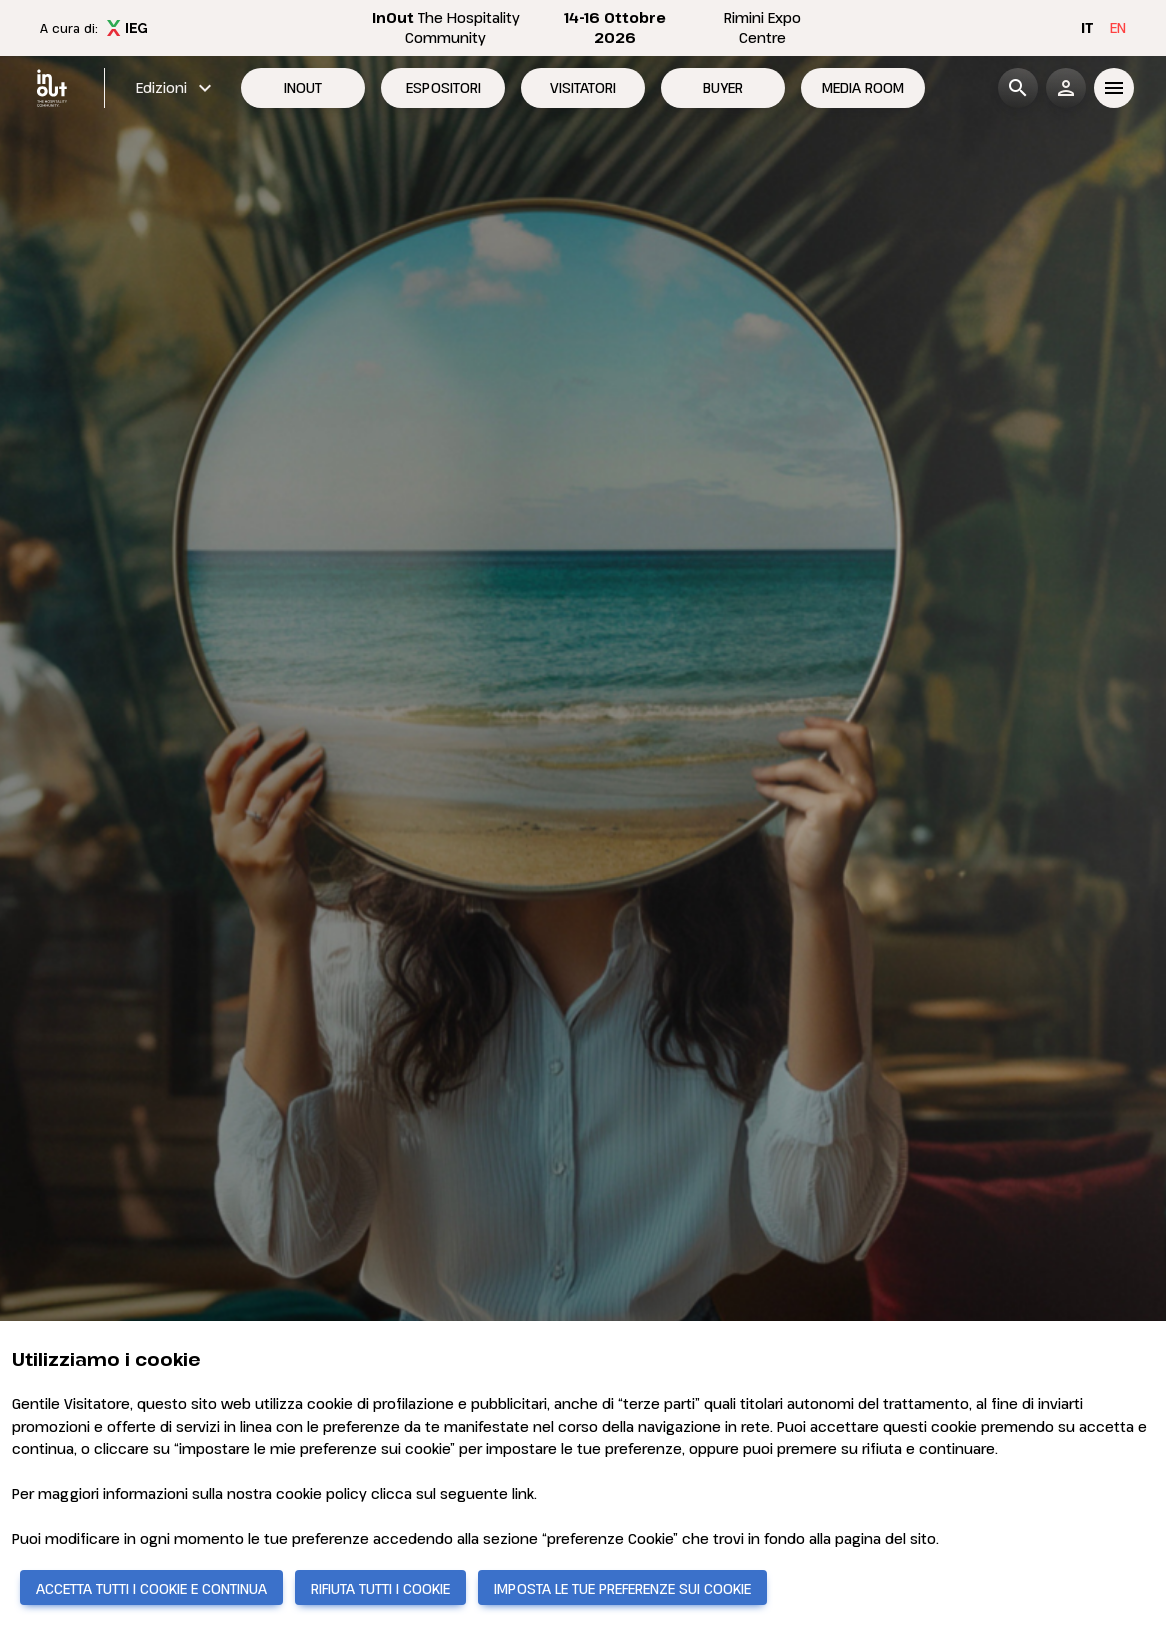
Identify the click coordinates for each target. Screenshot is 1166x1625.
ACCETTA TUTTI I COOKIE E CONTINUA (151, 1588)
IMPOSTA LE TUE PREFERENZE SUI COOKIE (622, 1588)
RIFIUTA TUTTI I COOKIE (380, 1588)
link (523, 1493)
